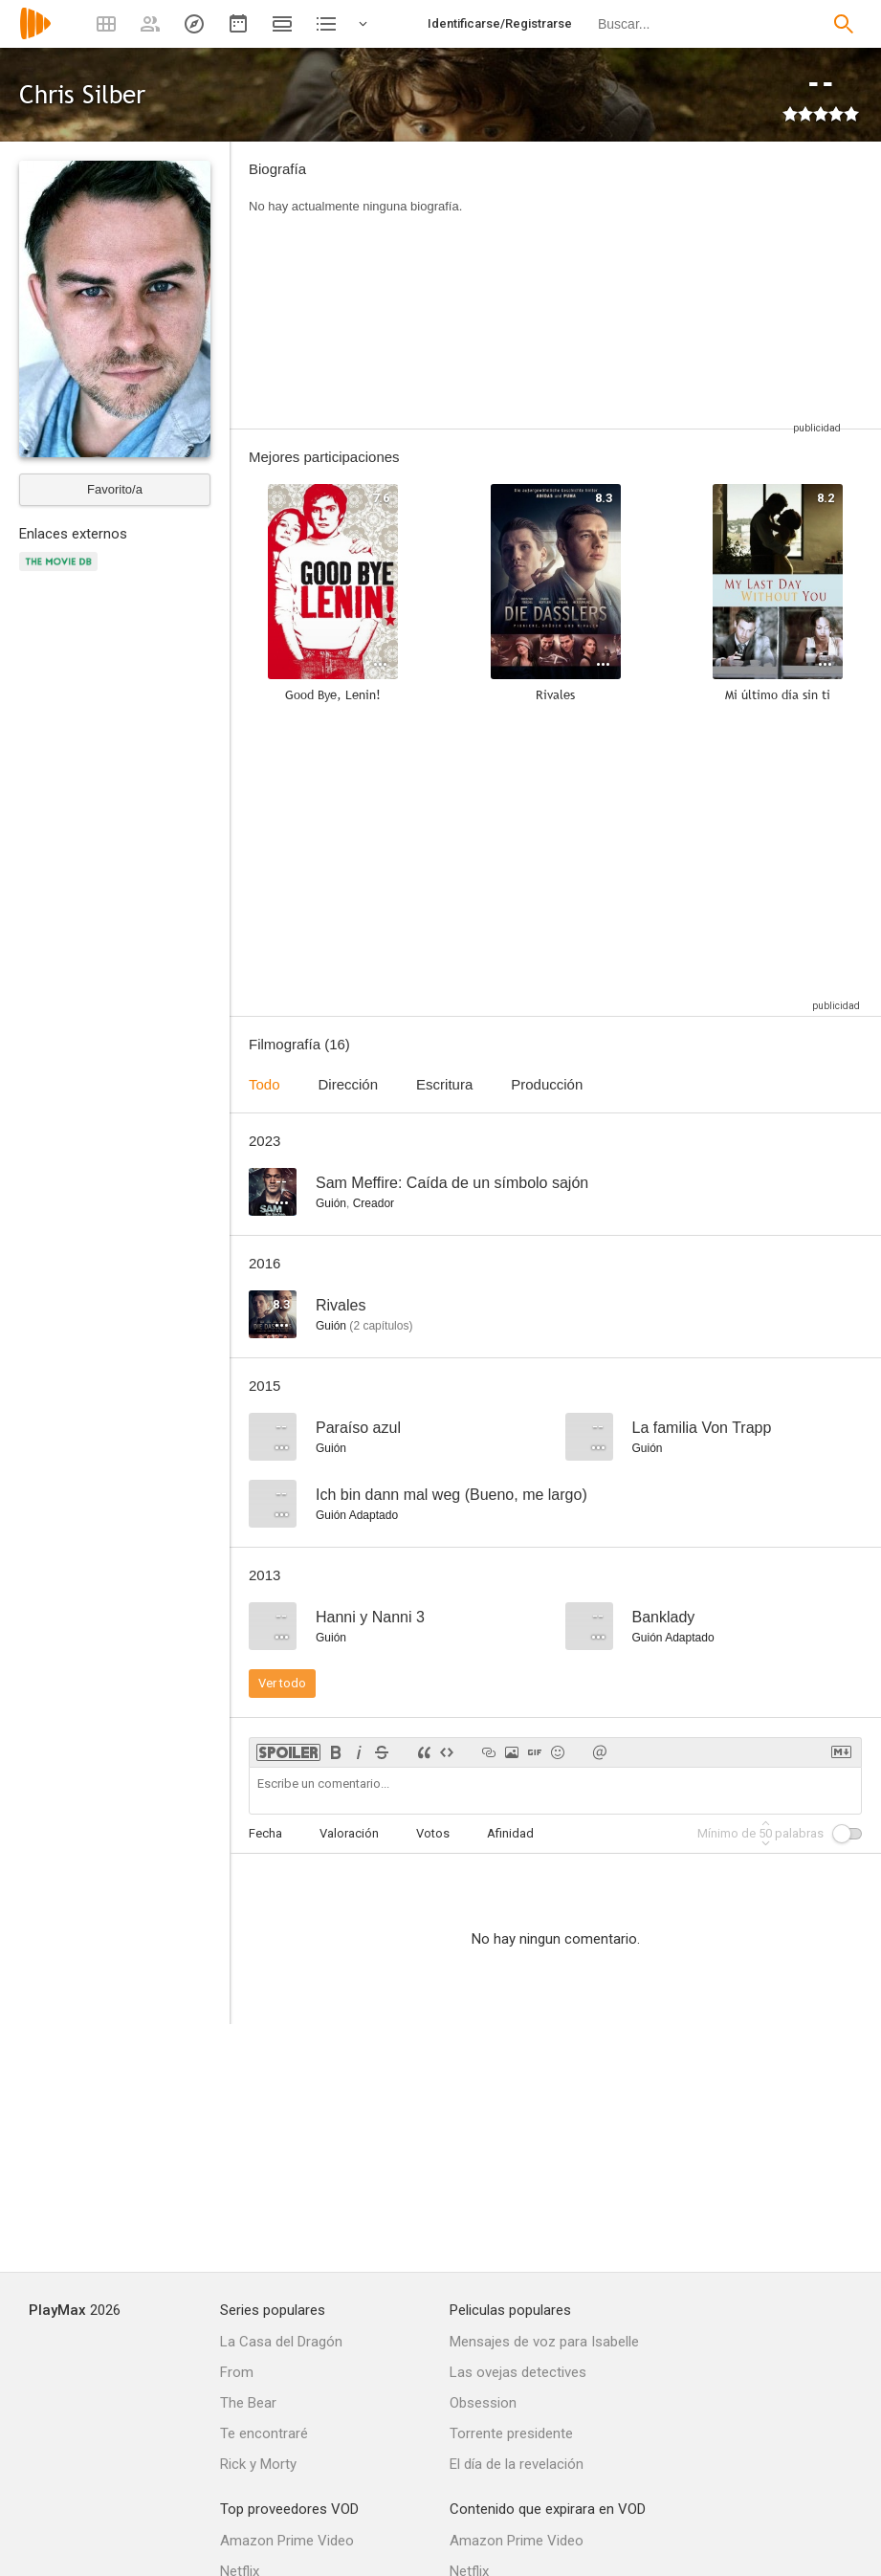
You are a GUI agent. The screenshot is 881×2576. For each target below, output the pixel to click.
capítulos (380, 1325)
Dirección (349, 1084)
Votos (433, 1833)
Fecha (265, 1833)
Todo (264, 1084)
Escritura (444, 1084)
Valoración (349, 1833)
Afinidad (510, 1833)
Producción (547, 1084)
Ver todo (282, 1683)
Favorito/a (115, 489)
